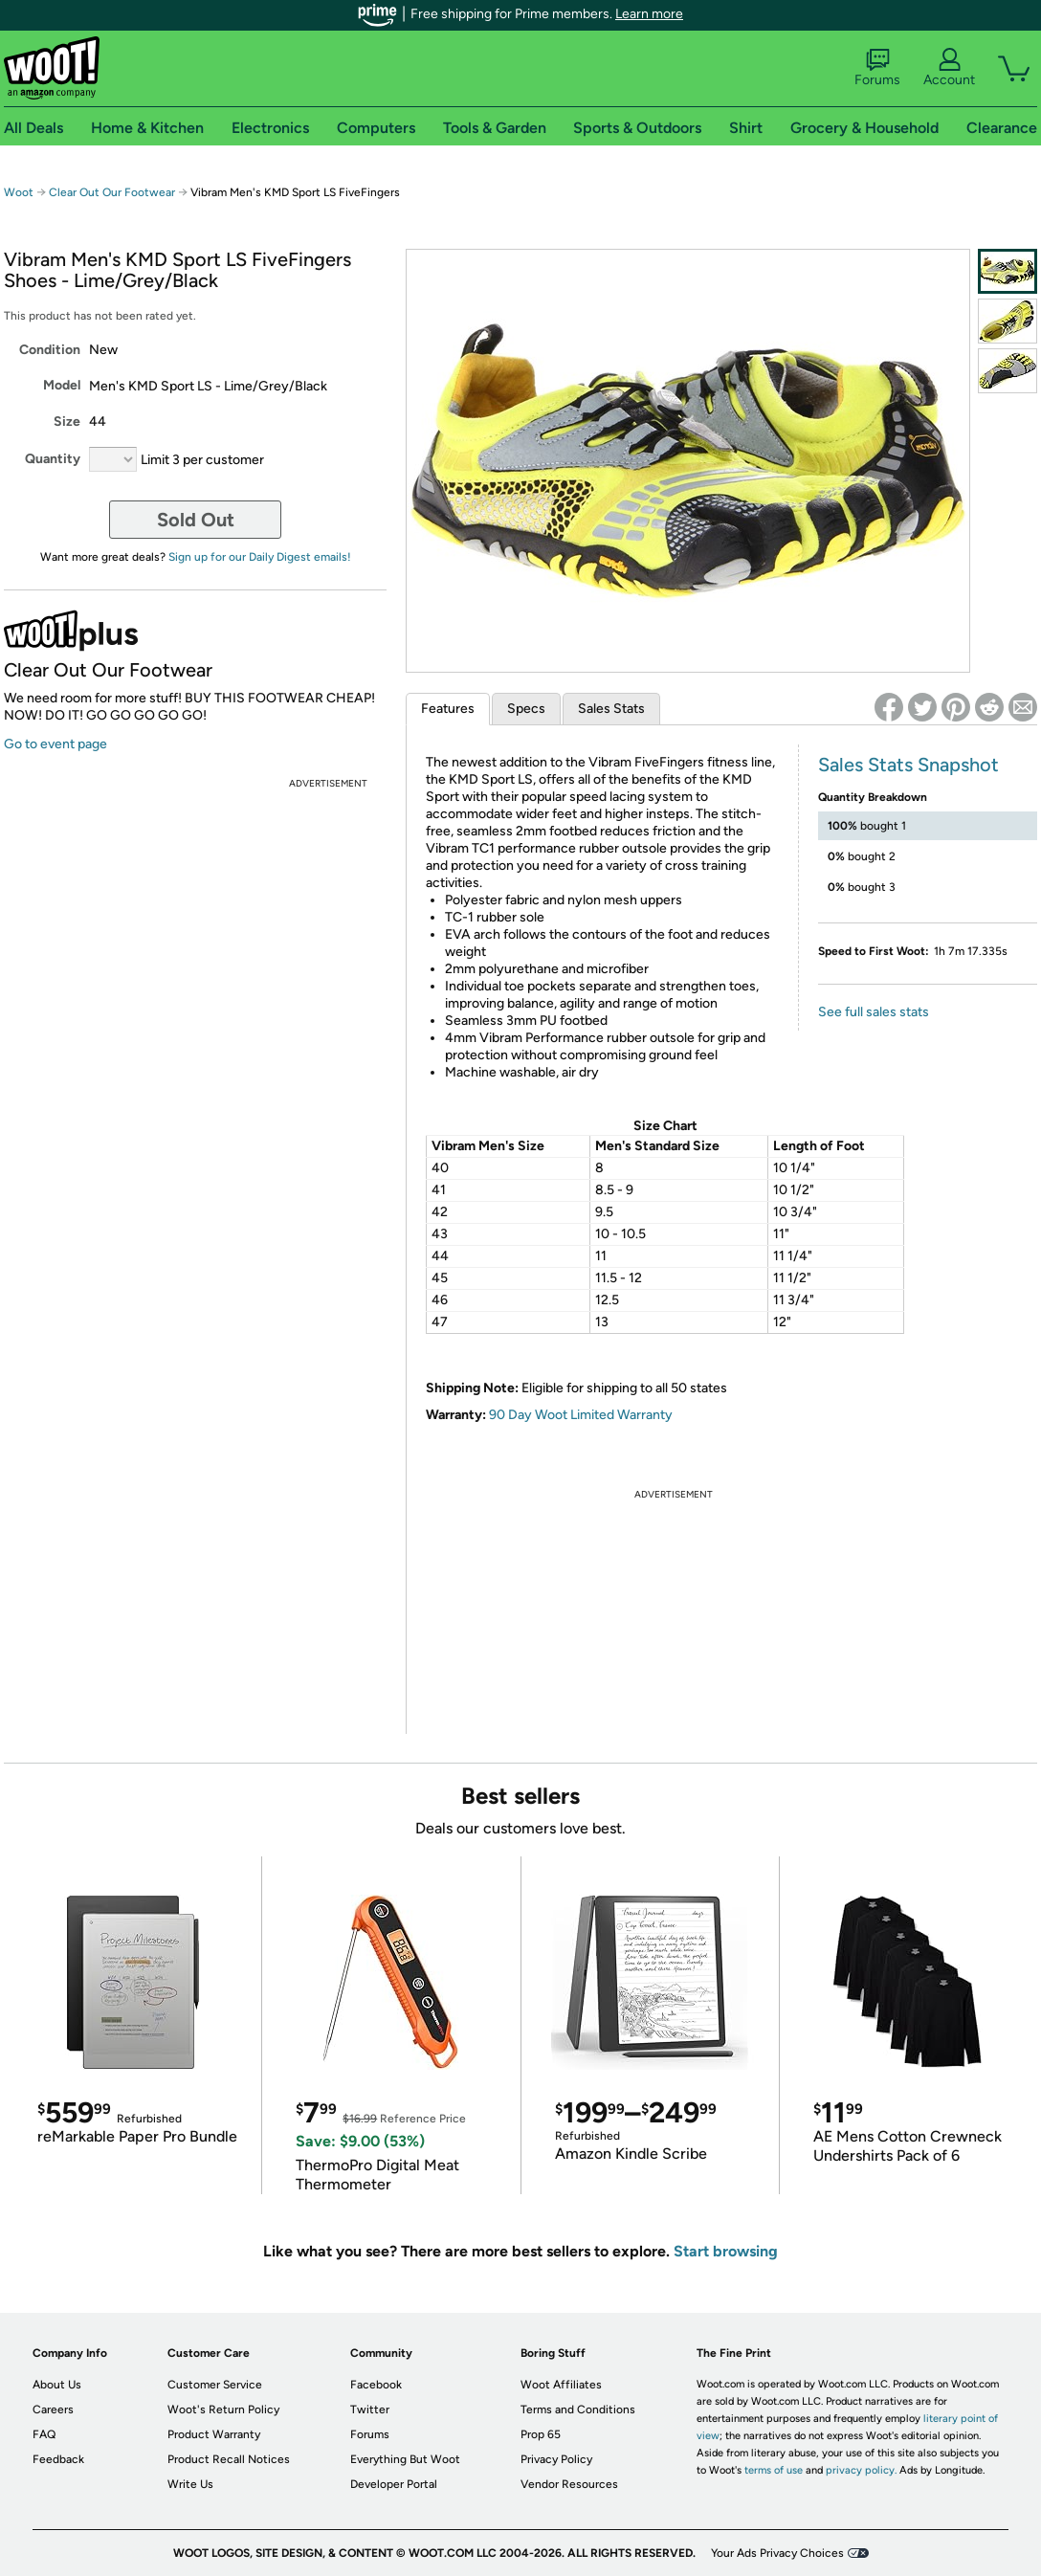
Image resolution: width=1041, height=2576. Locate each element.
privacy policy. (861, 2470)
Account (949, 68)
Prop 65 (540, 2434)
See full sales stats (873, 1012)
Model (61, 385)
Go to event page (55, 744)
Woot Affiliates (561, 2384)
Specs (526, 708)
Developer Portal (393, 2484)
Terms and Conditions (577, 2409)
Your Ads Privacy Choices (777, 2553)
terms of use (773, 2470)
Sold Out (195, 519)
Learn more (649, 14)
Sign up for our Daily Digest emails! (259, 557)
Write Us (190, 2484)
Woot (18, 192)
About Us (57, 2384)
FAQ (44, 2434)
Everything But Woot (405, 2459)
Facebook (376, 2384)
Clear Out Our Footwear (112, 192)
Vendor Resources (569, 2484)
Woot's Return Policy (223, 2409)
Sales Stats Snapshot (908, 764)
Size (67, 421)
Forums (877, 68)
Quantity (52, 459)
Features (448, 708)
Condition (49, 350)
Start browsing (726, 2251)
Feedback (58, 2459)
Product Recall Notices (228, 2459)
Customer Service (214, 2384)
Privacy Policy (556, 2459)
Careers (53, 2409)
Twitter (369, 2409)
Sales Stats (611, 708)
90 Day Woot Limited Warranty (581, 1415)
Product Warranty (213, 2434)
